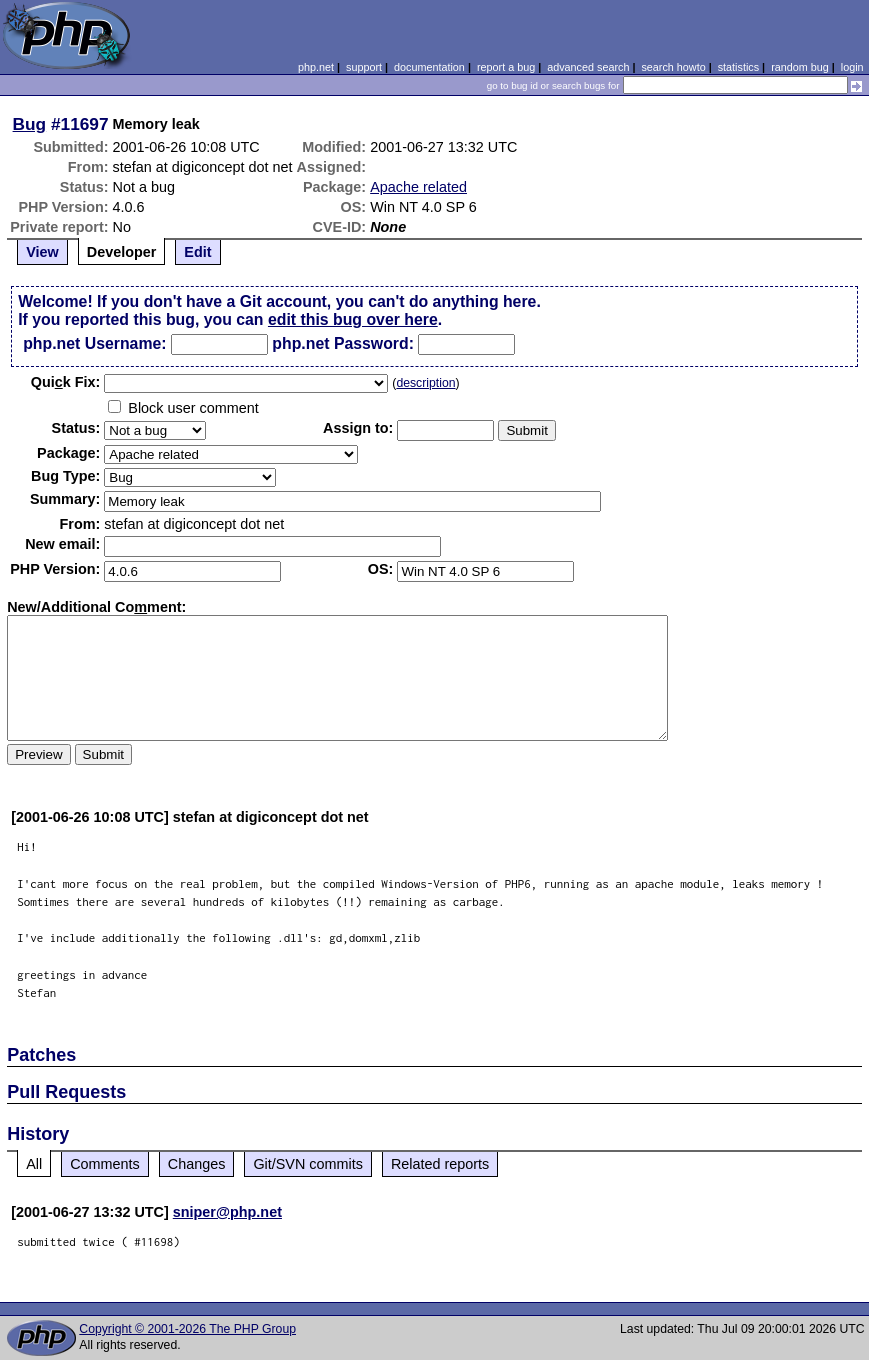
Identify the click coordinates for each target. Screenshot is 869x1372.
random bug (800, 67)
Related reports (440, 1164)
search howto (673, 67)
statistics (738, 67)
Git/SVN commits (308, 1164)
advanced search (588, 67)
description (425, 383)
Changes (197, 1164)
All (34, 1164)
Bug (30, 124)
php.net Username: (94, 343)
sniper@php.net (227, 1212)
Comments (105, 1164)
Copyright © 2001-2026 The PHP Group (187, 1329)
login (852, 67)
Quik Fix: (66, 382)
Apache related (418, 187)
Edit (197, 252)
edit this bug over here (353, 319)
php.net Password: (343, 343)
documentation (429, 67)
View (42, 252)
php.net (316, 67)
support (364, 67)
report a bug (506, 67)
